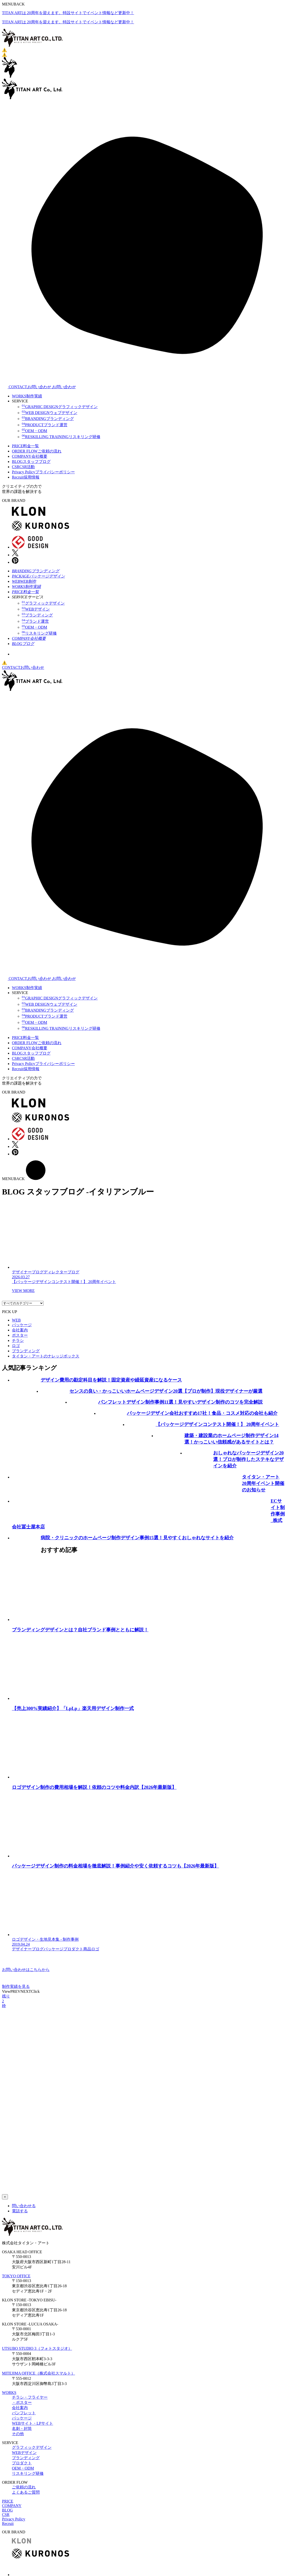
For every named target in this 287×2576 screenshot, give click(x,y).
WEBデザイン (24, 2452)
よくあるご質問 (26, 2492)
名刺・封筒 (22, 2428)
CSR (23, 467)
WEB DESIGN (49, 413)
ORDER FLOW (36, 451)
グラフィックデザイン (32, 2447)
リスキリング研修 (28, 2473)
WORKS (27, 396)
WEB (16, 1320)
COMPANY (29, 456)
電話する (20, 2211)
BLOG (31, 461)
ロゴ (16, 1346)
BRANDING (48, 419)
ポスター (20, 1335)
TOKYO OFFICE (16, 2276)
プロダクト (22, 2463)
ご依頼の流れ (24, 2487)
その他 (18, 2434)
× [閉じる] (5, 2197)
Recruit (25, 477)
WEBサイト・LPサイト (32, 2423)
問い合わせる (24, 2206)
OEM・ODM (34, 431)
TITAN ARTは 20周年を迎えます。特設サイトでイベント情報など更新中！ (68, 13)
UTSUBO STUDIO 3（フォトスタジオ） (37, 2348)
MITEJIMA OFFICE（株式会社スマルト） (38, 2373)
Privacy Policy (43, 472)
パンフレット (24, 2413)
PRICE (25, 446)
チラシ (18, 1340)
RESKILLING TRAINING (61, 437)
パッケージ (22, 1325)
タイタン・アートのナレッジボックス (45, 1356)
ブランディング (26, 1351)
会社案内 (20, 1330)
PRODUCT (44, 425)
